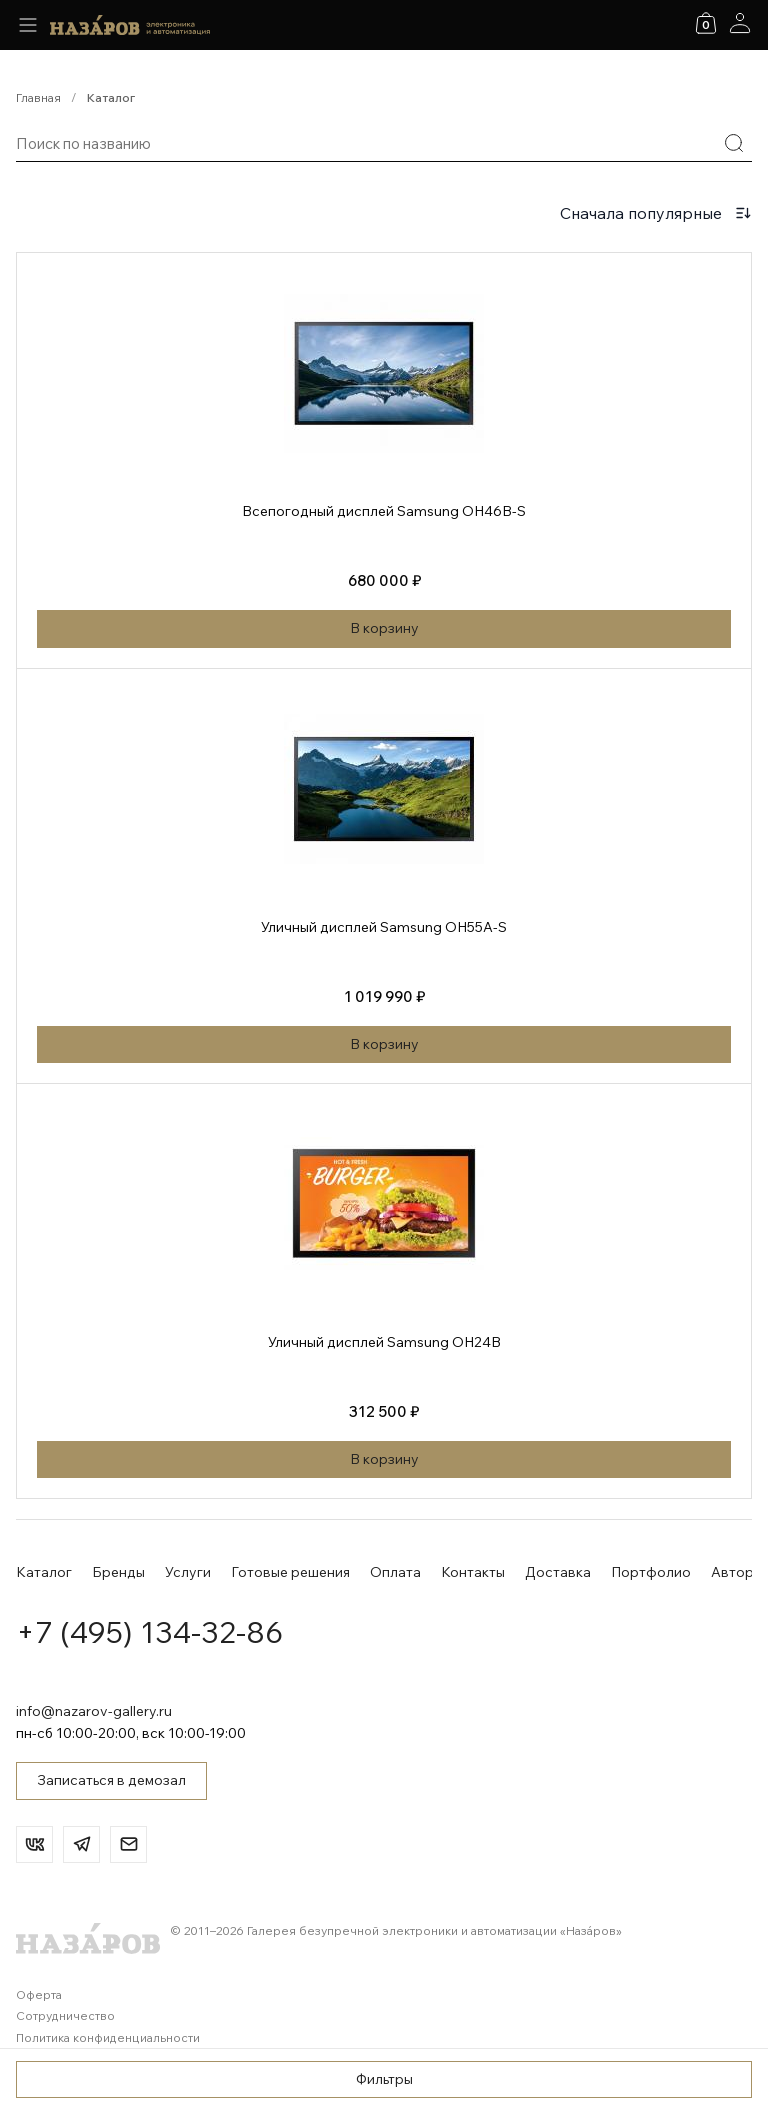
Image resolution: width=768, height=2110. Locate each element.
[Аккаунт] (740, 23)
